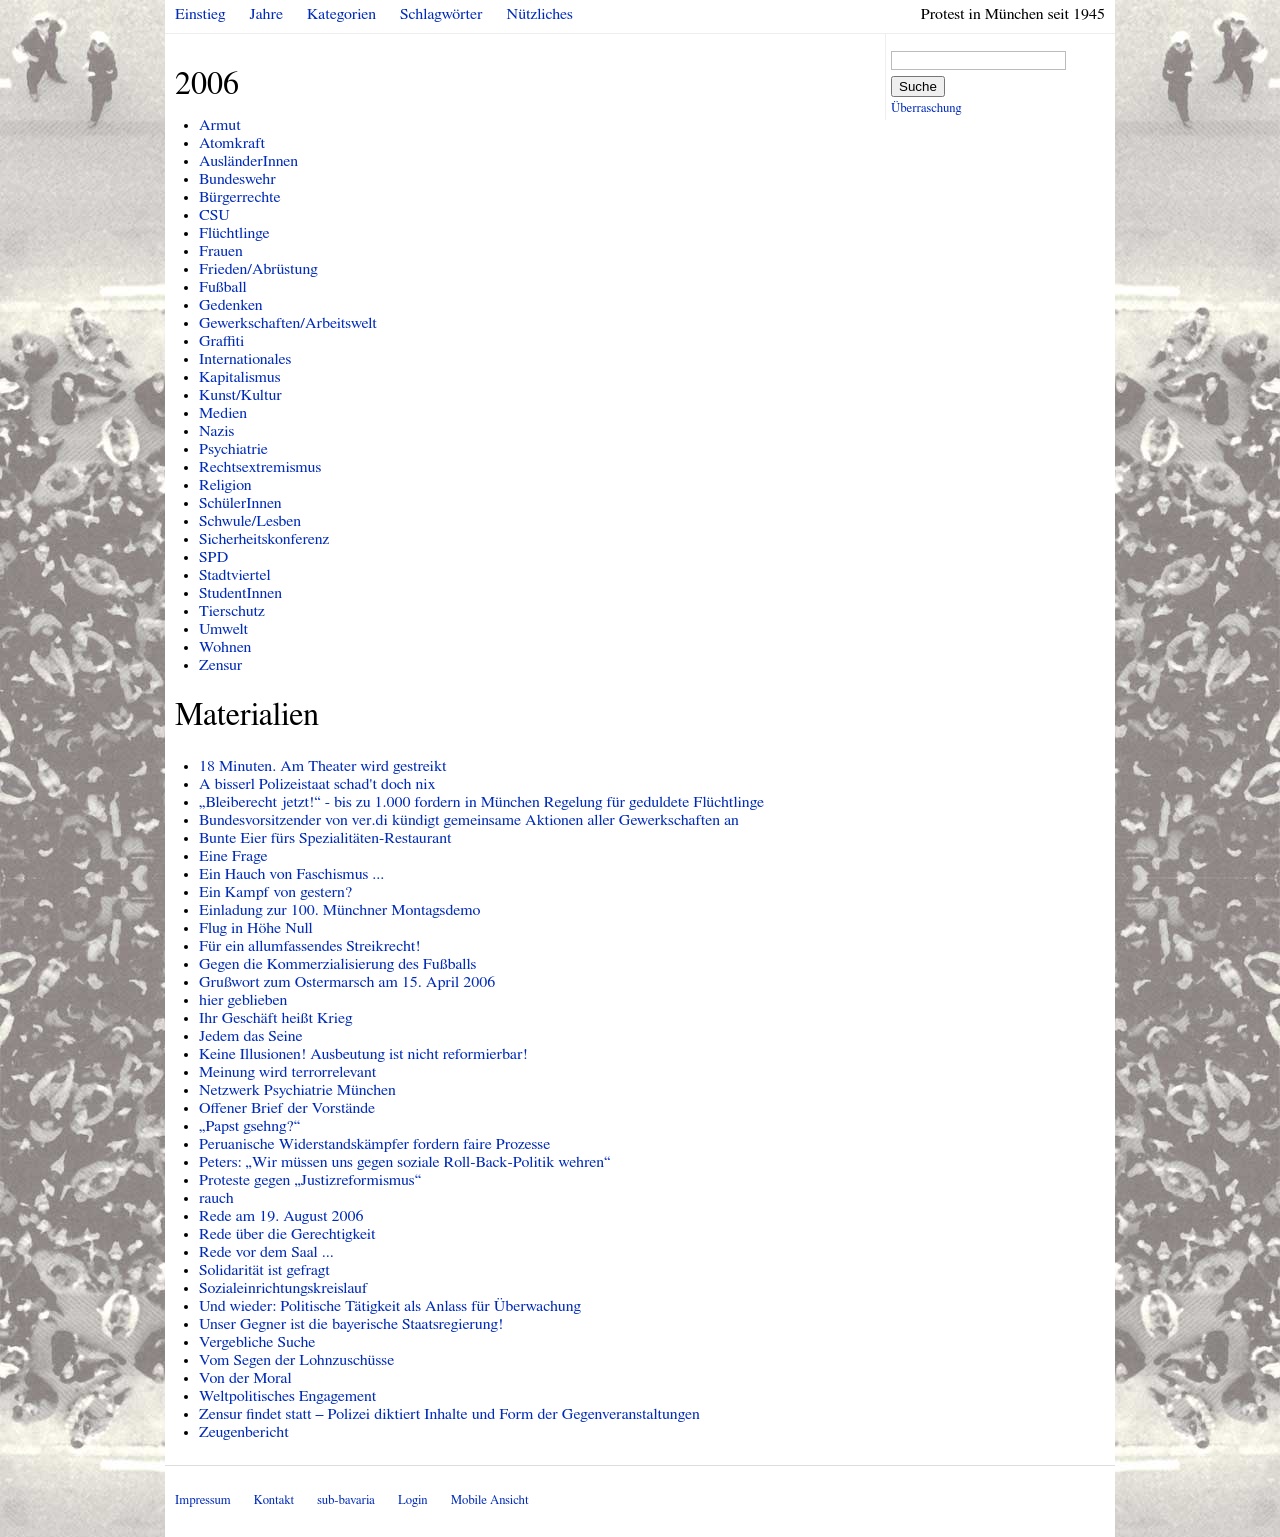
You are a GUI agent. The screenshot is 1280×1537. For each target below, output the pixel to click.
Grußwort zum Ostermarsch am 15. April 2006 (347, 982)
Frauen (221, 251)
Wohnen (225, 647)
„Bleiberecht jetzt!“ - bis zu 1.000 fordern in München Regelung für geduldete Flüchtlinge (481, 802)
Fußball (223, 287)
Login (413, 1500)
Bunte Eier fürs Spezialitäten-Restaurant (325, 838)
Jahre (266, 14)
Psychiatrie (233, 449)
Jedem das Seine (251, 1036)
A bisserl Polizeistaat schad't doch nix (317, 784)
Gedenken (231, 305)
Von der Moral (245, 1378)
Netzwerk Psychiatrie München (297, 1090)
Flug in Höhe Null (256, 928)
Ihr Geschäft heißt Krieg (275, 1018)
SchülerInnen (240, 503)
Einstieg (200, 14)
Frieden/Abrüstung (258, 269)
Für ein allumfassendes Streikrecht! (310, 946)
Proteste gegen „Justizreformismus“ (310, 1180)
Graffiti (221, 341)
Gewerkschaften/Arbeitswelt (288, 323)
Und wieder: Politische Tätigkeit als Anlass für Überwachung (390, 1306)
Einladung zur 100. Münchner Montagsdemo (339, 910)
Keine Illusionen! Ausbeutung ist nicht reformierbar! (363, 1054)
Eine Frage (233, 856)
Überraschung (926, 108)
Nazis (216, 431)
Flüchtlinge (234, 233)
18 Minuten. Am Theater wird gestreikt (322, 766)
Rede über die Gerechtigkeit (287, 1234)
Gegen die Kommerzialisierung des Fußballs (337, 964)
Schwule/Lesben (250, 521)
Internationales (245, 359)
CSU (214, 215)
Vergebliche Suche (257, 1342)
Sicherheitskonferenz (264, 539)
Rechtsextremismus (260, 467)
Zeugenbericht (244, 1432)
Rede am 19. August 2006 (281, 1216)
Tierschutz (232, 611)
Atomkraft (232, 143)
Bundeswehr (237, 179)
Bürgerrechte (240, 197)
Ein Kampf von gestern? (275, 892)
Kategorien (341, 14)
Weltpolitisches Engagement (287, 1396)
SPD (213, 557)
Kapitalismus (240, 377)
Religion (225, 485)
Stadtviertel (235, 575)
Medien (223, 413)
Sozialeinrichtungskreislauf (283, 1288)
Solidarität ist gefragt (264, 1270)
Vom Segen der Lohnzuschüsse (296, 1360)
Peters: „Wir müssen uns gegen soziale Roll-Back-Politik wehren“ (404, 1162)
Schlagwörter (441, 14)
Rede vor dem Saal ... (266, 1252)
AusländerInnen (248, 161)
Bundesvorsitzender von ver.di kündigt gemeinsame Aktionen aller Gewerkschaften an (469, 820)
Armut (220, 125)
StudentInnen (240, 593)
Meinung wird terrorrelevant (287, 1072)
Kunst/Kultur (240, 395)
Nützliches (540, 14)
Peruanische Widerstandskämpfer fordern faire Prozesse (374, 1144)
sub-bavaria (345, 1500)
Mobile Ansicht (490, 1500)
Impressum (203, 1500)
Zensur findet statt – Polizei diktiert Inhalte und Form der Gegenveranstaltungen (449, 1414)
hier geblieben (243, 1000)
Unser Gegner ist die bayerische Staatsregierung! (351, 1324)
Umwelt (223, 629)
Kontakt (274, 1500)
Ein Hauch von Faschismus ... (291, 874)
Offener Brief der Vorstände (287, 1108)
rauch (216, 1198)
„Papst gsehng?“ (249, 1126)
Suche (918, 86)
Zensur (220, 665)
